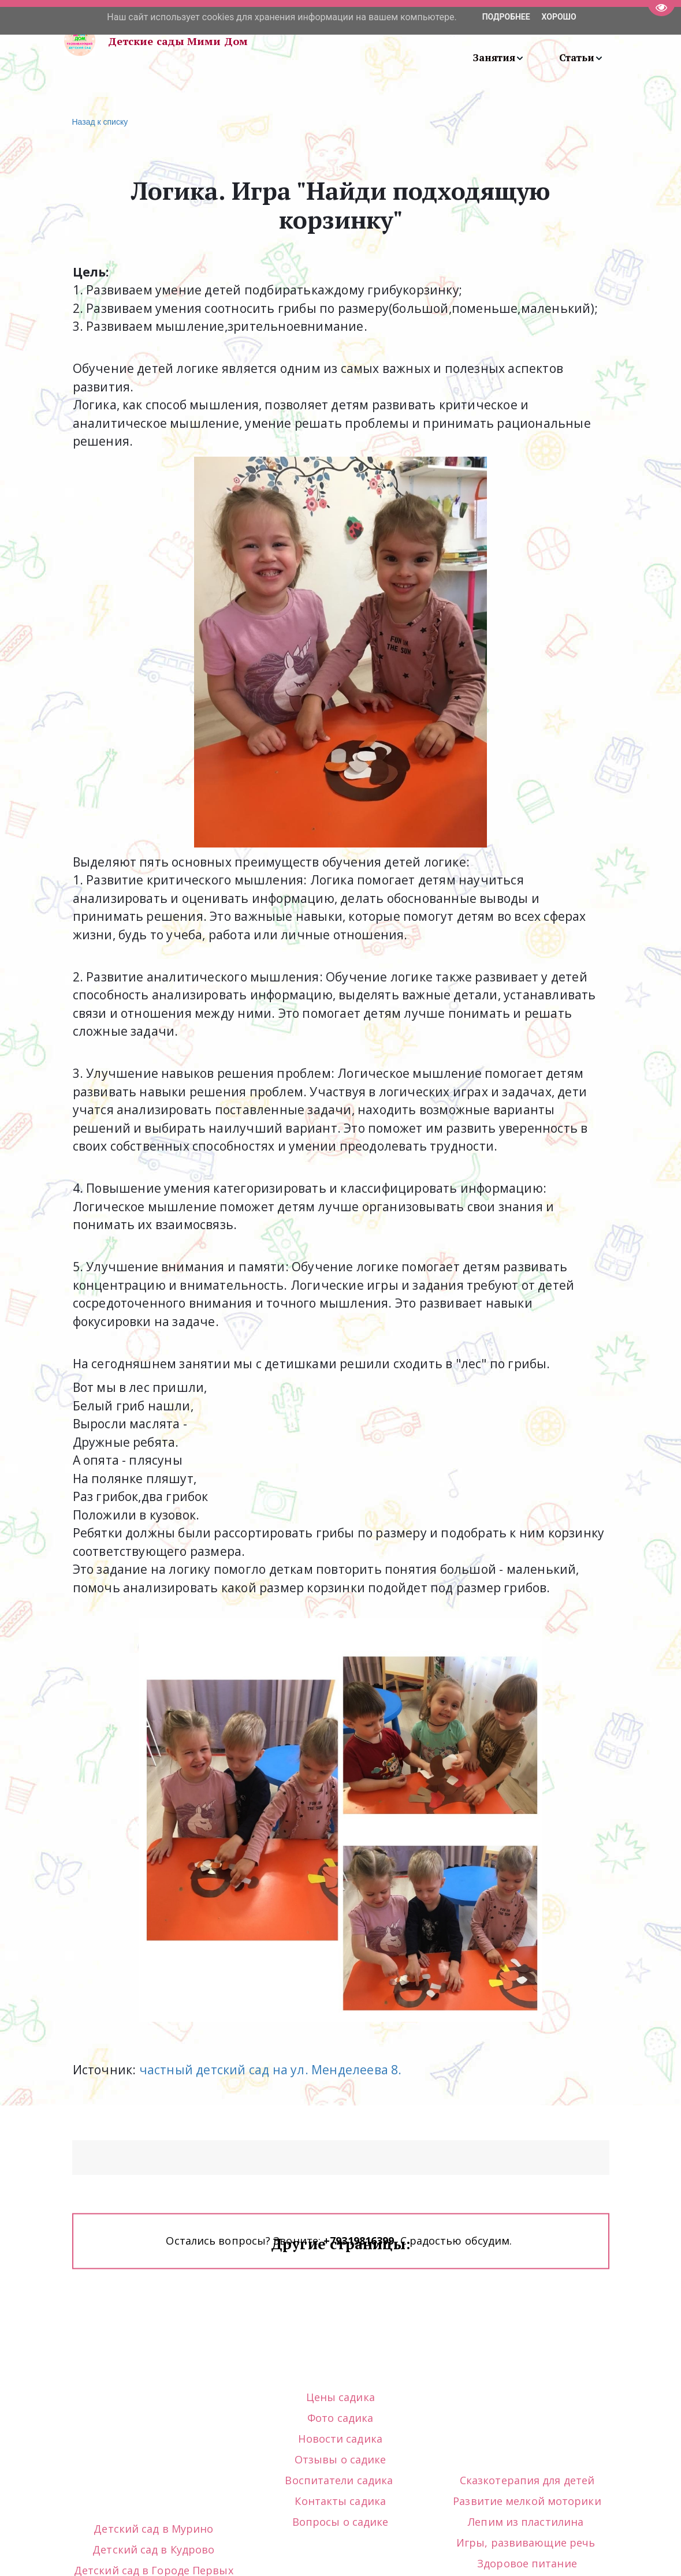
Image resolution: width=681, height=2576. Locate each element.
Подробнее (506, 16)
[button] (499, 57)
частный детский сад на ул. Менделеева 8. (268, 2070)
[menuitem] (499, 57)
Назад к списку (98, 122)
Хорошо (559, 16)
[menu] (443, 41)
